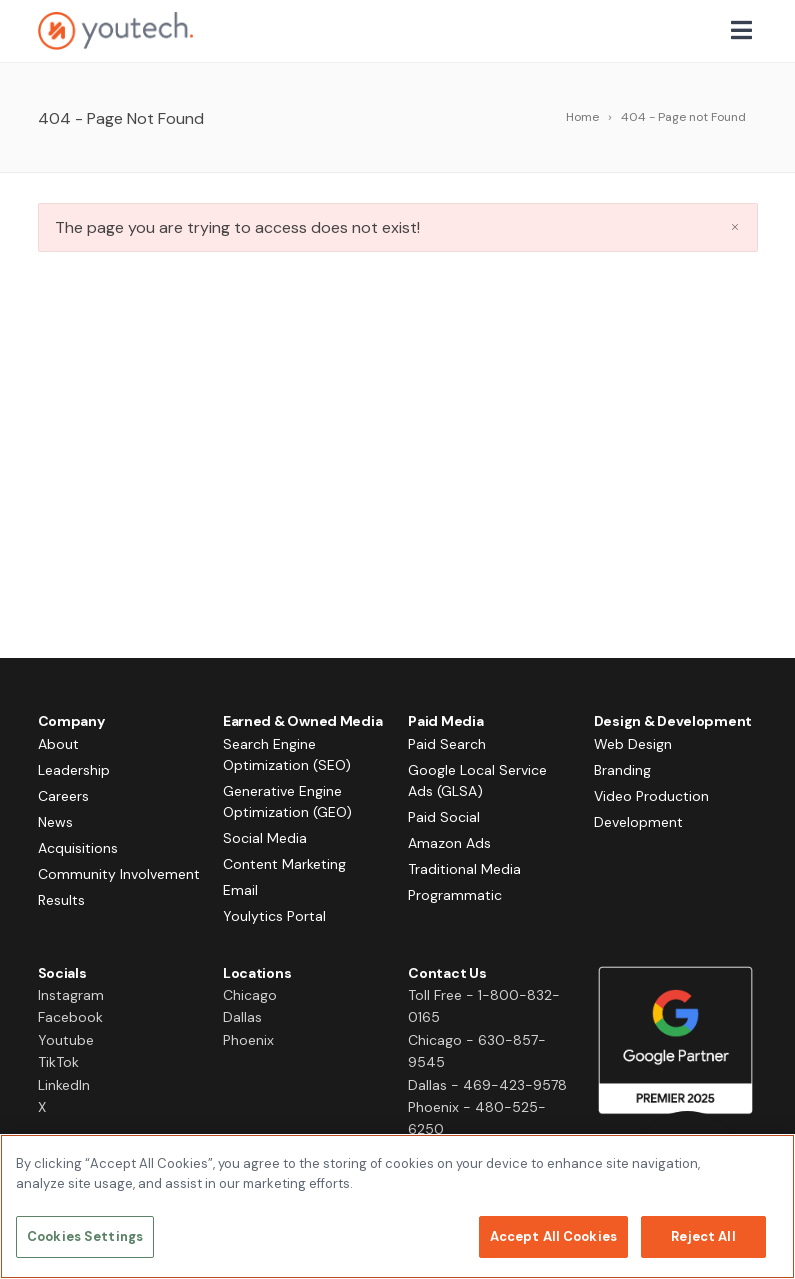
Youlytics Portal (274, 916)
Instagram (71, 995)
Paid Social (444, 817)
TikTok (58, 1062)
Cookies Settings (85, 1236)
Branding (622, 770)
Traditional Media (464, 869)
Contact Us (447, 973)
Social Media (265, 838)
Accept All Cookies (553, 1236)
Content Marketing (284, 864)
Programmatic (455, 895)
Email (240, 890)
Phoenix (248, 1040)
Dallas (242, 1017)
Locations (257, 973)
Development (638, 822)
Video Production (651, 796)
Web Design (633, 744)
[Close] (763, 1166)
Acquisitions (78, 848)
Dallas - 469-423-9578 (487, 1085)
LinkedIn (64, 1085)
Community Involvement (119, 874)
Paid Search (447, 744)
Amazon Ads (449, 843)
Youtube (66, 1040)
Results (61, 900)
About (58, 744)
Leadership (74, 770)
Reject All (703, 1236)
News (55, 822)
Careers (63, 796)
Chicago (250, 995)
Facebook (70, 1017)
